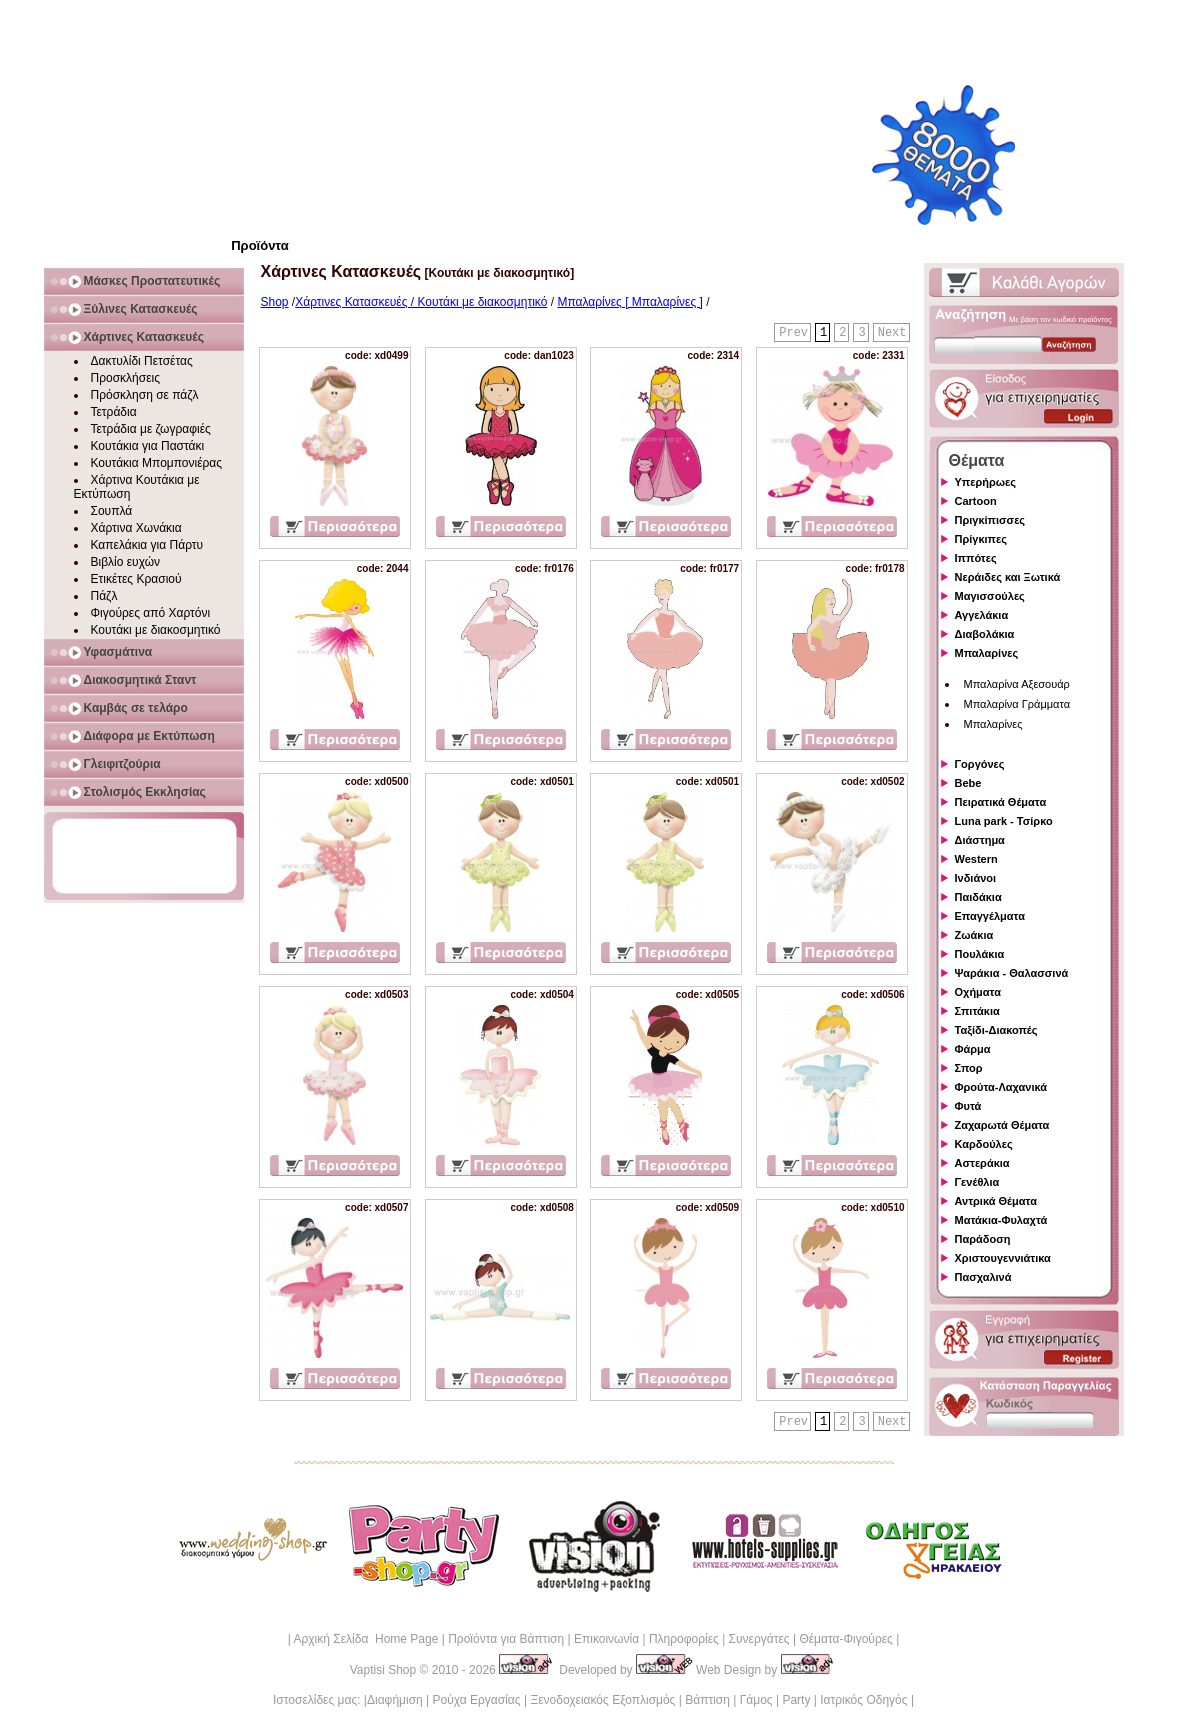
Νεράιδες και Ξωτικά (1008, 577)
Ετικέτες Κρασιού (136, 579)
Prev (793, 333)
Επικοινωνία (606, 1639)
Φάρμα (973, 1049)
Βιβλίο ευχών (126, 562)
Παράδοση (983, 1239)
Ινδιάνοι (976, 878)
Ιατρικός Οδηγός (863, 1700)
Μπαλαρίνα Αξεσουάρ (1017, 684)
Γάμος (756, 1700)
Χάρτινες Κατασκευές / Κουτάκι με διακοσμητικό (421, 302)
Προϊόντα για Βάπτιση (506, 1639)
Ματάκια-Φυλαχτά (1001, 1220)
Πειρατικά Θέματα (1001, 802)
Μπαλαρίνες (987, 653)
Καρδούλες (984, 1144)
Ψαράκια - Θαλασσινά (1012, 973)
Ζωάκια (974, 935)
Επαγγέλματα (990, 916)
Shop (275, 302)
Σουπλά (112, 511)
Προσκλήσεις (125, 378)
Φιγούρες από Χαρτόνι (151, 613)
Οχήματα (978, 992)
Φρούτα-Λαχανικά (1001, 1087)
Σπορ (969, 1068)
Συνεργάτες (759, 1639)
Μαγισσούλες (990, 596)
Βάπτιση (707, 1700)
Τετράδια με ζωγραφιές (151, 429)
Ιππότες (976, 558)
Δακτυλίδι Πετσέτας (142, 361)
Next (892, 333)
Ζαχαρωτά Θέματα (1002, 1125)
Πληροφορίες (684, 1639)
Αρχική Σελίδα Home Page (365, 1639)
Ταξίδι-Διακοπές (996, 1030)
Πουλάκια (980, 954)
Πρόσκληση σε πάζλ (145, 395)
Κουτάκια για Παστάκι (148, 446)
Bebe (968, 783)
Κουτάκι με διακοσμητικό (156, 630)
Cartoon (976, 501)
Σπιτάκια (977, 1011)
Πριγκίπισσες (990, 520)
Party (796, 1700)
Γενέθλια (977, 1182)
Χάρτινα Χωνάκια (136, 528)
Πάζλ (104, 596)
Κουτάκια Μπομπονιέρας (157, 463)
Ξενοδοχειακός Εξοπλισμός (602, 1700)
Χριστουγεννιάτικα (1003, 1258)
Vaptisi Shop (383, 1670)
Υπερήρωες (986, 482)
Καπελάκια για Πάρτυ (147, 545)
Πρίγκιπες (981, 539)
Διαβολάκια (985, 634)
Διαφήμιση (395, 1700)
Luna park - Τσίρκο (1004, 821)
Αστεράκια (982, 1163)
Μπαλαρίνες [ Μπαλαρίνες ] (630, 302)
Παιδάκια (978, 897)
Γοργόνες (980, 764)
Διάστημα (980, 840)
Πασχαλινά (983, 1277)
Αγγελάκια (982, 615)
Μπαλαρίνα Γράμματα (1017, 704)
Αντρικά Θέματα (996, 1201)
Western (976, 859)
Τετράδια (114, 412)
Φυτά (968, 1106)
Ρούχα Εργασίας (477, 1700)
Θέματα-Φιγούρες (845, 1639)
